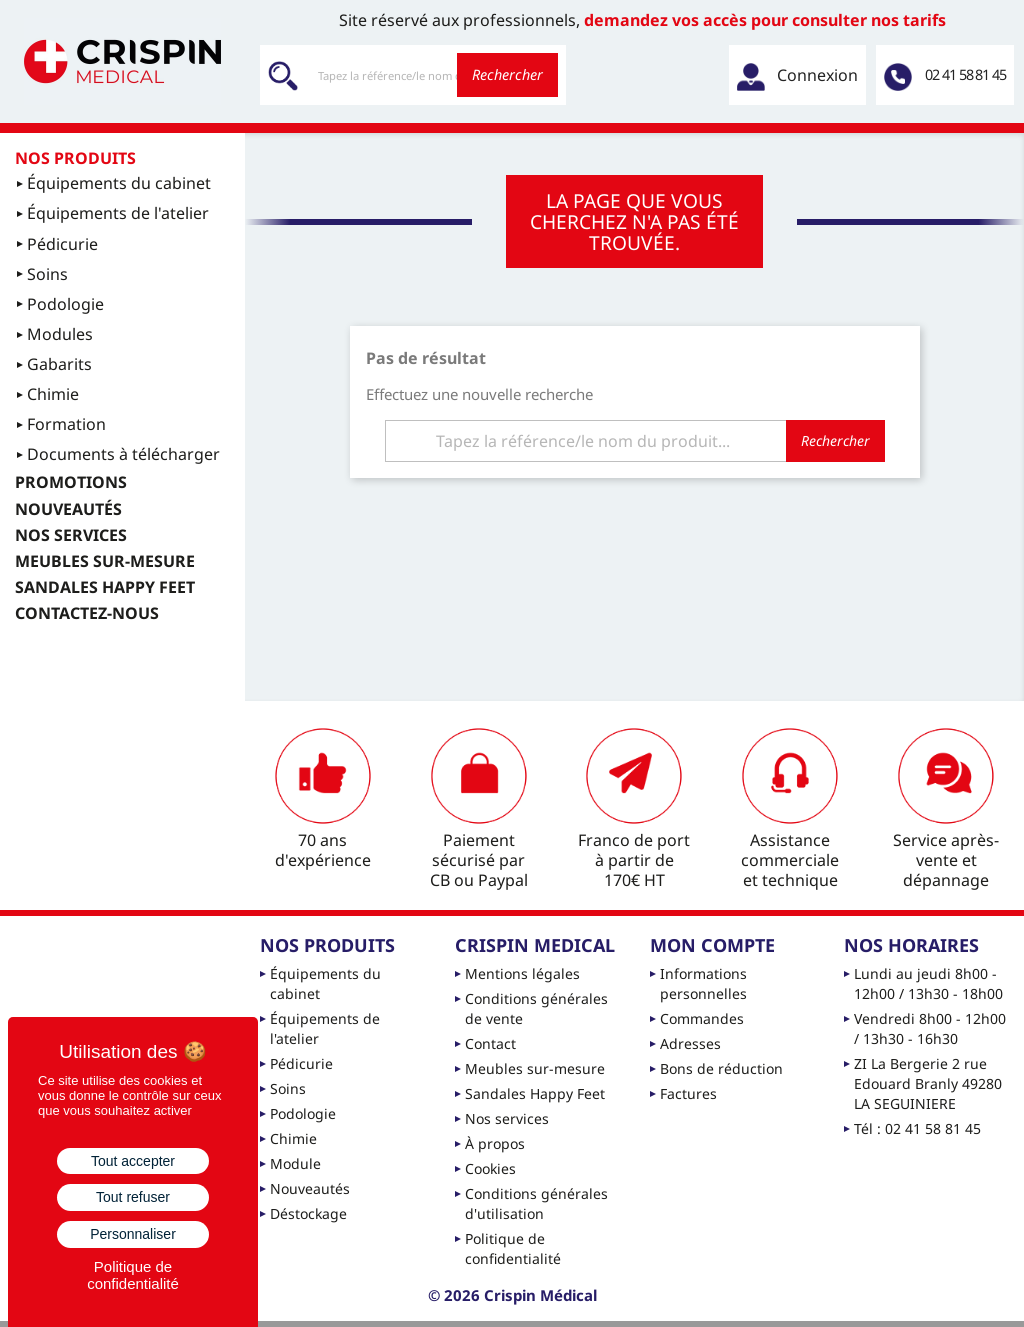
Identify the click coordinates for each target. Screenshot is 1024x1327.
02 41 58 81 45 (965, 74)
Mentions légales (522, 973)
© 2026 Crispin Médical (512, 1295)
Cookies (490, 1168)
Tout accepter (133, 1161)
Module (295, 1163)
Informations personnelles (703, 983)
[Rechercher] (413, 75)
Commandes (702, 1018)
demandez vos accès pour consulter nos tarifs (765, 20)
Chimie (293, 1138)
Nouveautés (310, 1188)
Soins (288, 1088)
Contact (490, 1043)
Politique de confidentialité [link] (133, 1275)
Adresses (690, 1043)
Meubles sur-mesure (535, 1068)
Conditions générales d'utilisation (536, 1203)
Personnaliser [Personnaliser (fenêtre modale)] (133, 1234)
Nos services (507, 1118)
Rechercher (507, 74)
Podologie (303, 1113)
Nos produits (75, 158)
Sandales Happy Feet (535, 1093)
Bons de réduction (721, 1068)
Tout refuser (133, 1197)
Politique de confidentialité (513, 1248)
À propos (495, 1143)
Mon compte (712, 945)
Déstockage (308, 1213)
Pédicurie (301, 1063)
